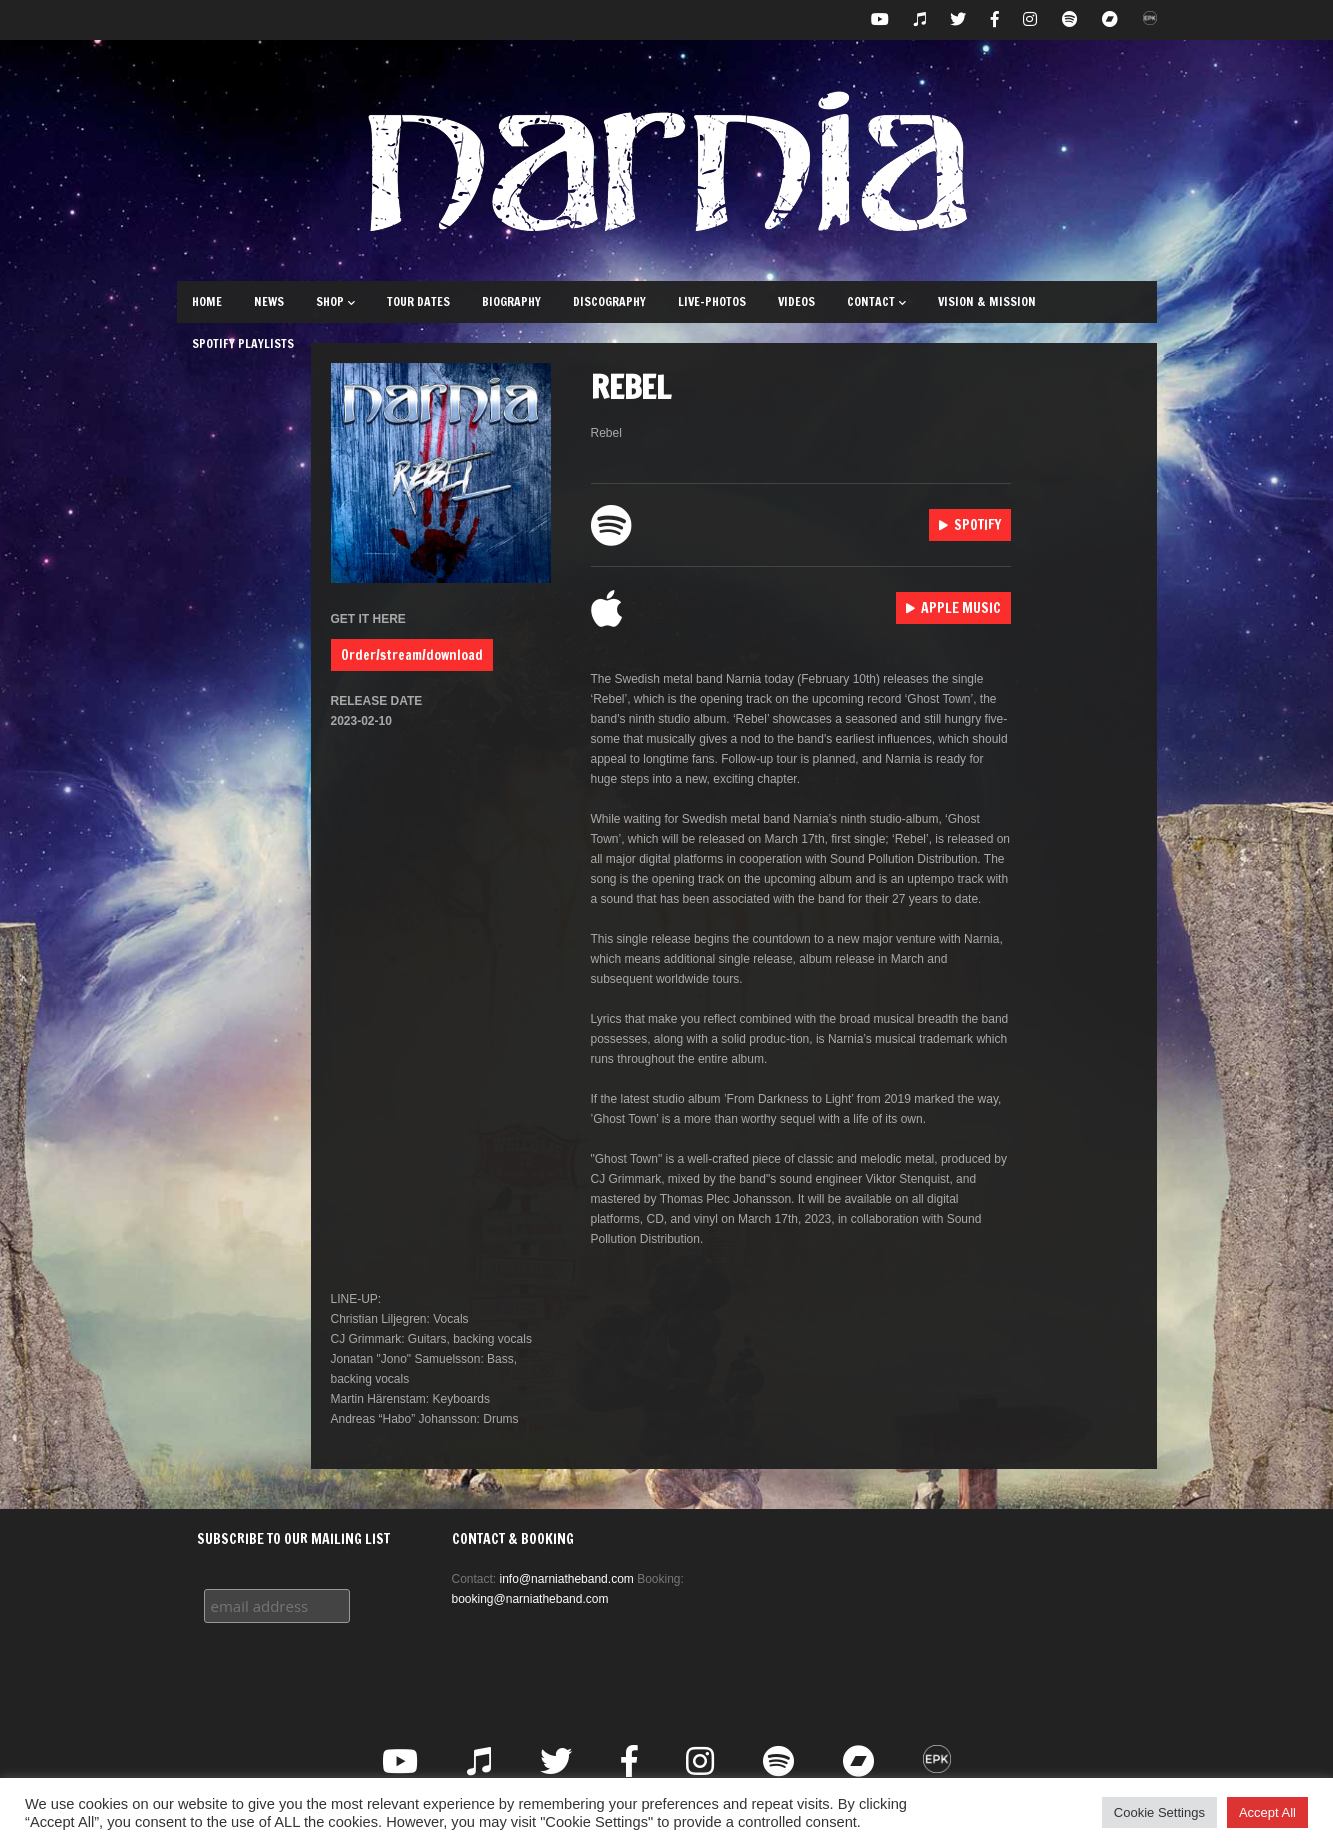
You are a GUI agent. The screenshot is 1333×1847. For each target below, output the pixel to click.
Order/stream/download (412, 655)
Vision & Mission (987, 301)
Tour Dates (418, 301)
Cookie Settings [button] (1159, 1812)
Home (207, 301)
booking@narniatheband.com (530, 1599)
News (269, 301)
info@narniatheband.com (567, 1579)
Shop (335, 301)
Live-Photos (712, 301)
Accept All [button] (1267, 1812)
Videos (796, 301)
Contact (876, 301)
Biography (511, 301)
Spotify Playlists (243, 343)
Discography (609, 301)
